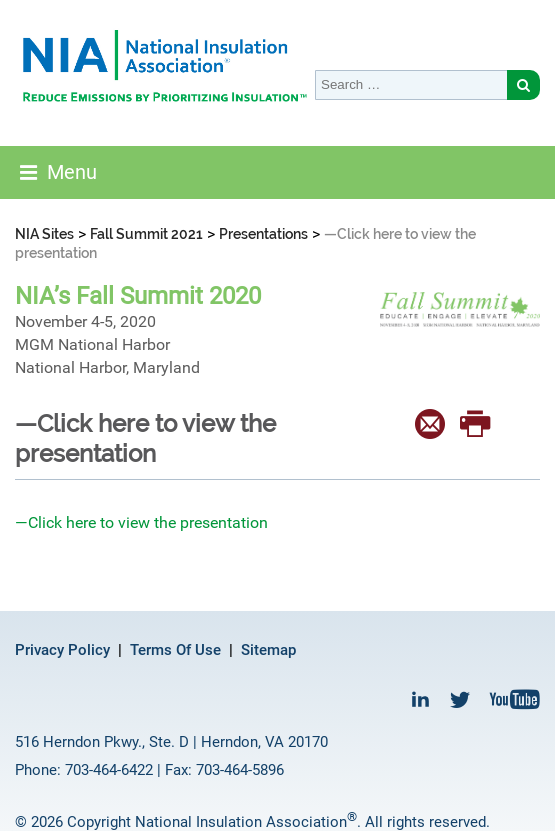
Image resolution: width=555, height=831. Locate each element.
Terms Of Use (175, 650)
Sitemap (268, 650)
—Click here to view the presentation (141, 522)
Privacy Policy (62, 650)
